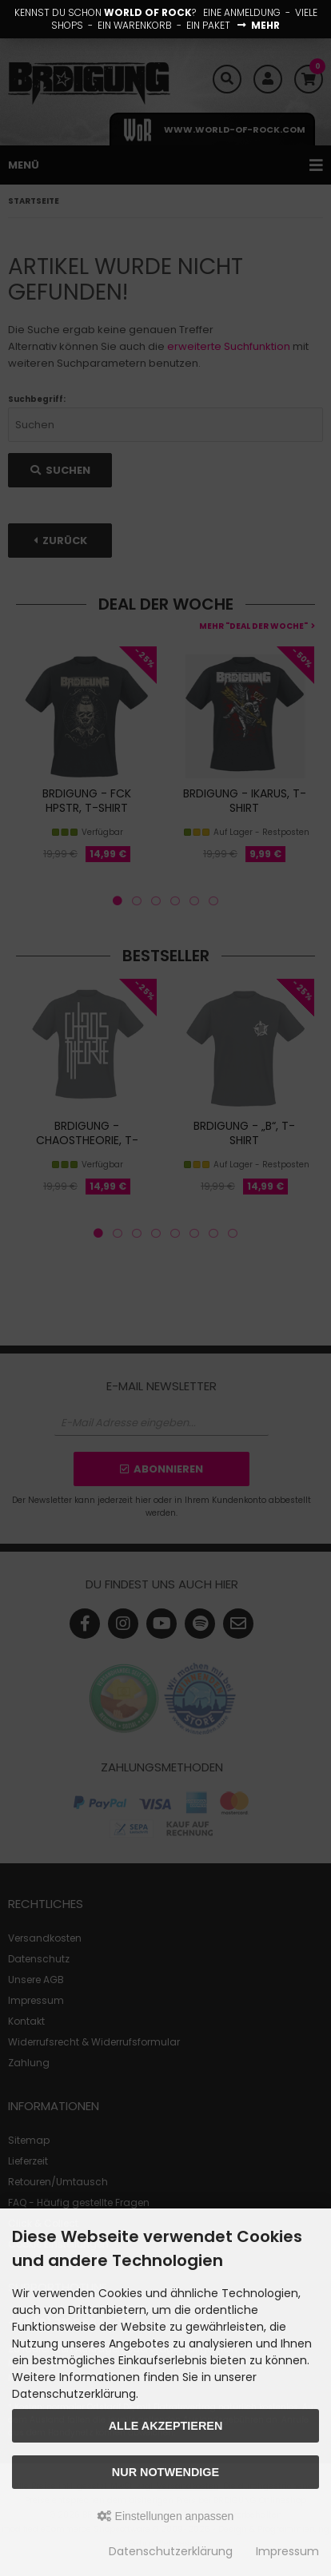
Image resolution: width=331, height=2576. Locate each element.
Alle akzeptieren (166, 2425)
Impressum (287, 2551)
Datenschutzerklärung (171, 2551)
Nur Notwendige (165, 2472)
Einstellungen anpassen (166, 2516)
